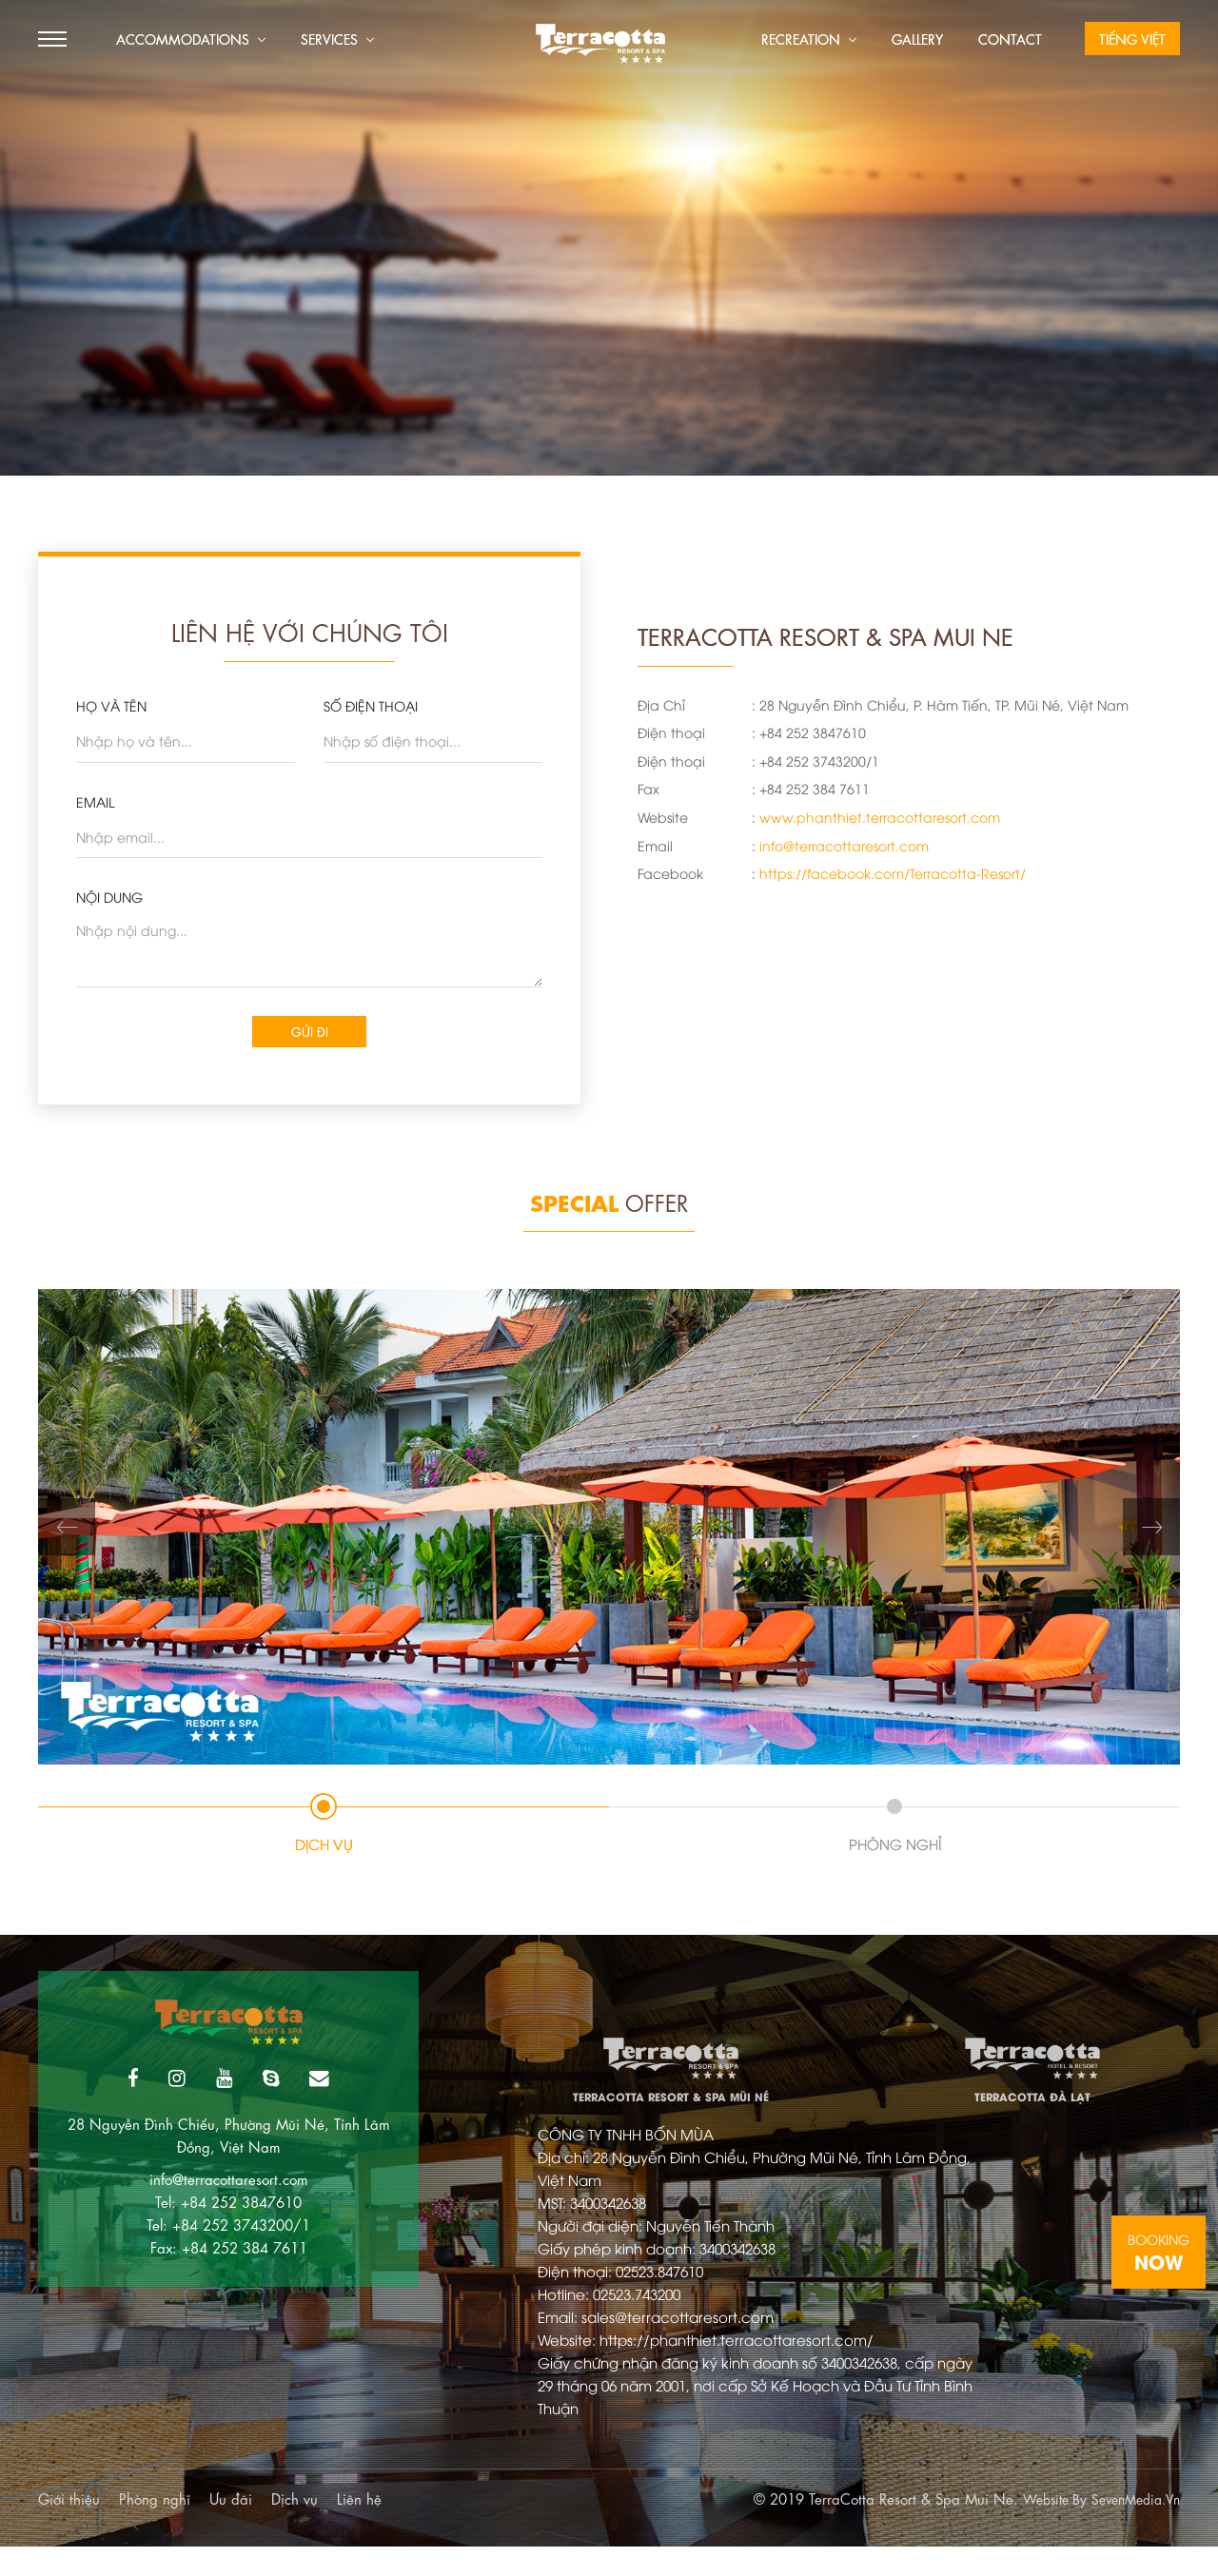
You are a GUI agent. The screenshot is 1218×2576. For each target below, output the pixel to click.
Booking (1158, 2252)
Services (337, 38)
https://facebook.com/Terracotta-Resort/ (892, 873)
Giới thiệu (69, 2527)
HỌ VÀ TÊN (111, 705)
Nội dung (109, 897)
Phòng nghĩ (154, 2527)
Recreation (808, 38)
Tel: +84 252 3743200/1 (228, 2240)
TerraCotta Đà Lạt (1032, 2080)
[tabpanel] (609, 1536)
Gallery (917, 38)
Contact (1010, 38)
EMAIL (95, 801)
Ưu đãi (230, 2527)
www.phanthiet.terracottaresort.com (879, 817)
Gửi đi (309, 1034)
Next (1151, 1536)
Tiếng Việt (1132, 38)
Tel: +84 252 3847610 (228, 2217)
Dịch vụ (294, 2527)
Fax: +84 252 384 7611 (228, 2263)
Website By (1040, 2527)
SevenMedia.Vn (1130, 2527)
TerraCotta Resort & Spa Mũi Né (670, 2080)
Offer (609, 1208)
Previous (66, 1536)
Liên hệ (359, 2527)
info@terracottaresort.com (844, 845)
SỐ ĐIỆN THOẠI (371, 705)
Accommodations (190, 38)
